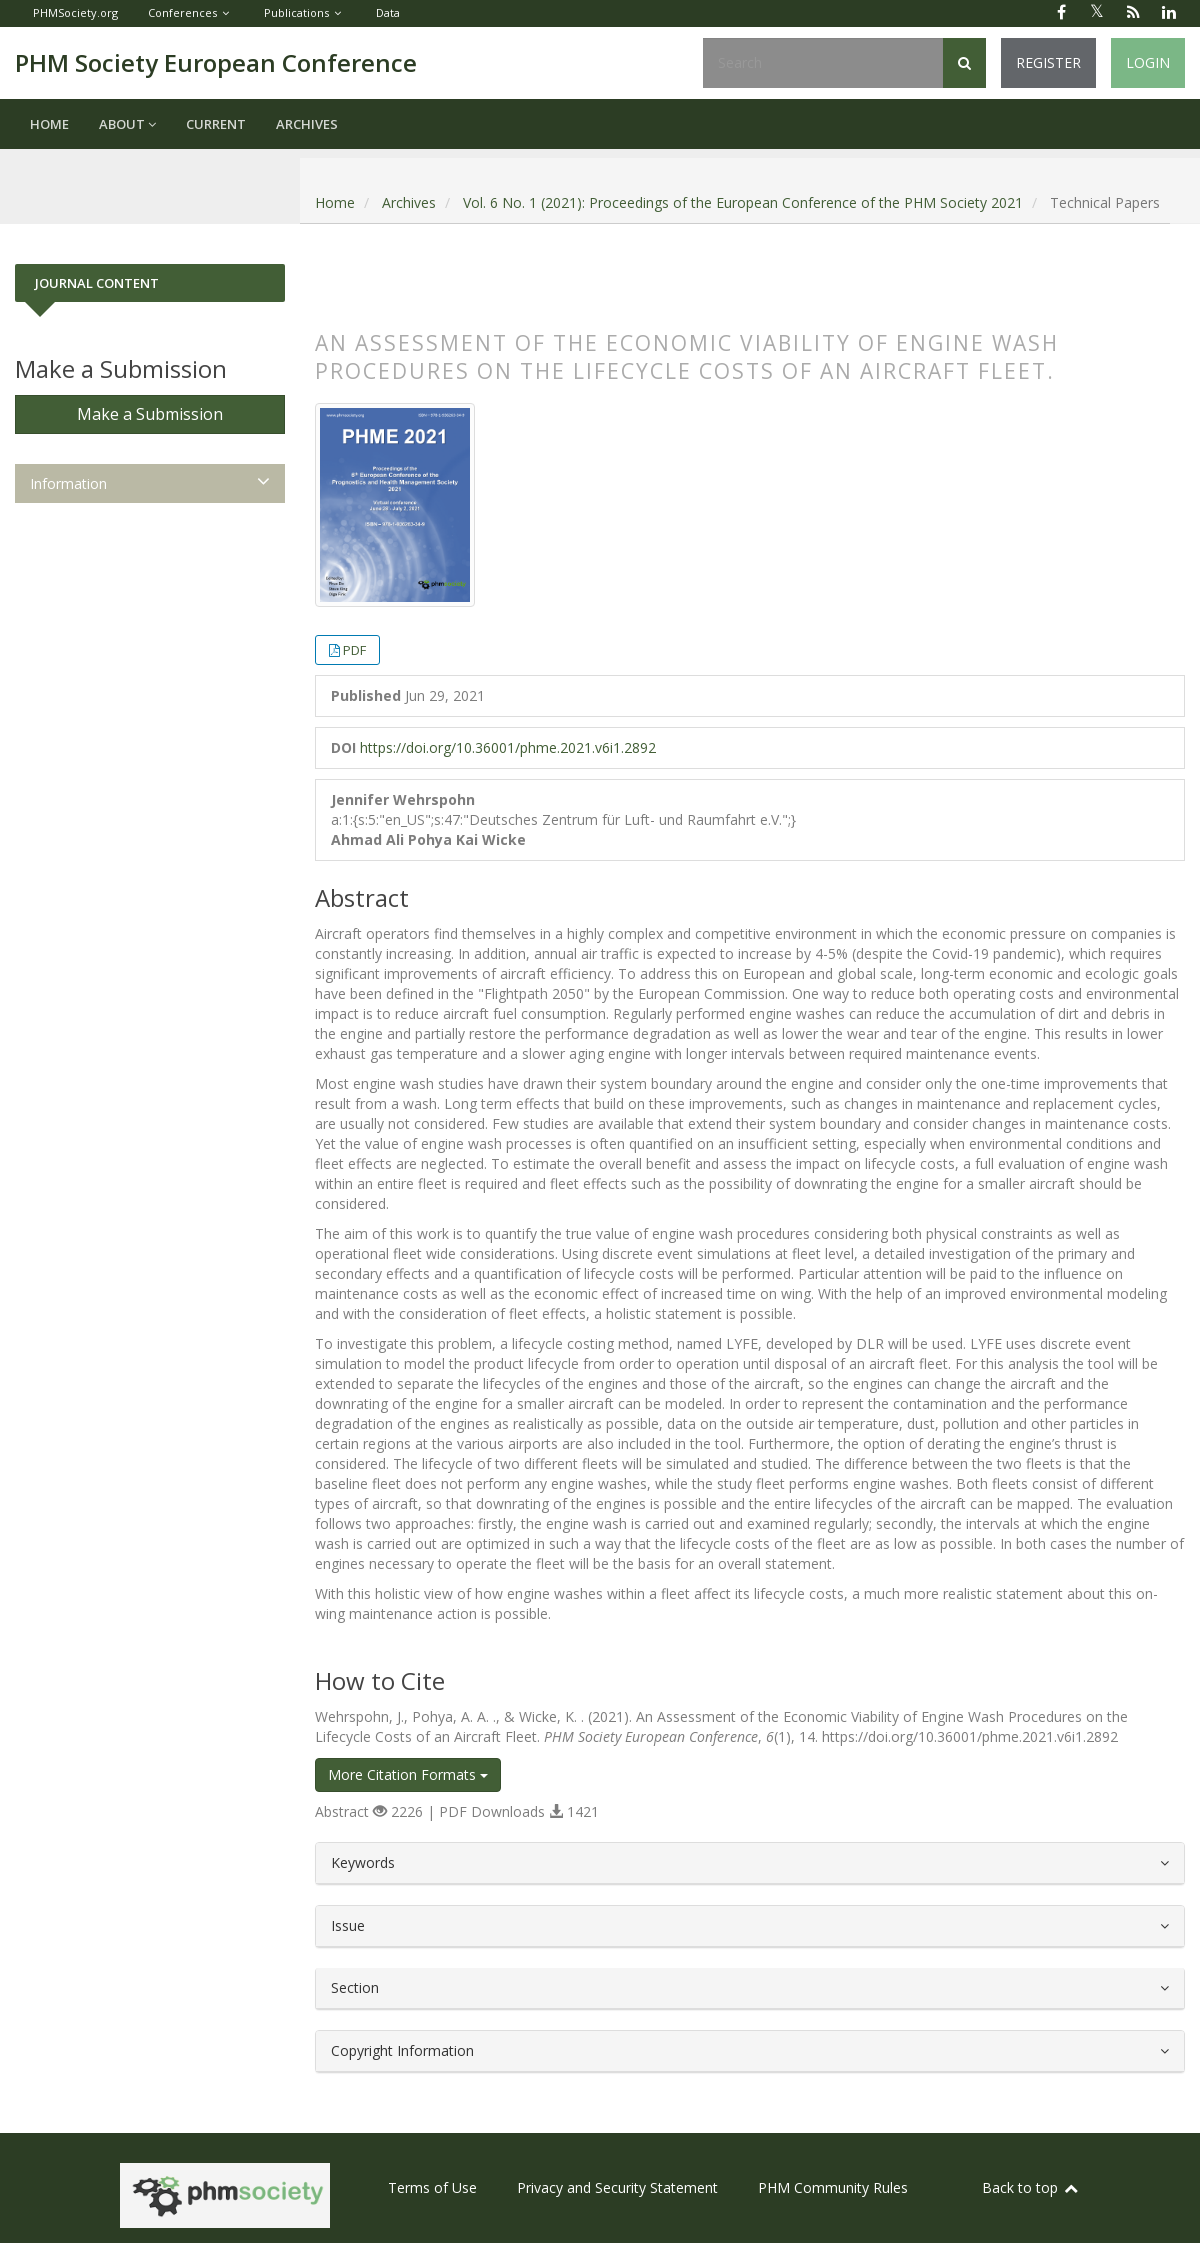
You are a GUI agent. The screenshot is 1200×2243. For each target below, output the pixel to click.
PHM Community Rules (833, 2187)
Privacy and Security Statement (617, 2187)
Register (1048, 62)
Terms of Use (432, 2187)
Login (1148, 62)
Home (49, 124)
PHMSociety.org (75, 12)
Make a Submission (150, 414)
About (127, 124)
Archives (307, 124)
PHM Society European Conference (216, 62)
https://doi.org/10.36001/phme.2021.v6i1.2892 (508, 747)
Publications (296, 12)
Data (388, 12)
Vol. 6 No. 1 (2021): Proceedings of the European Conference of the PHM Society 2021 (743, 202)
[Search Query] (823, 63)
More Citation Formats (408, 1774)
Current (216, 124)
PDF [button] (354, 650)
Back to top (1031, 2187)
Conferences (182, 12)
